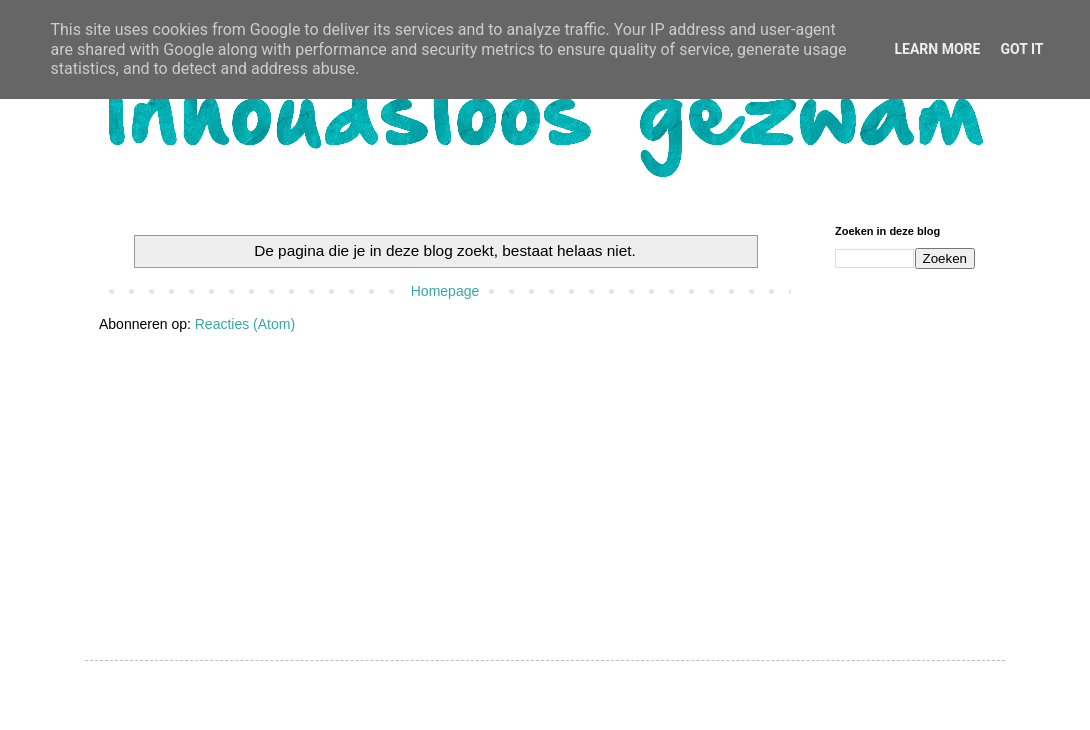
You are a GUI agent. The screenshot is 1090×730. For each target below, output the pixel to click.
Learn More (937, 49)
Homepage (445, 291)
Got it (1021, 49)
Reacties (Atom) (245, 324)
